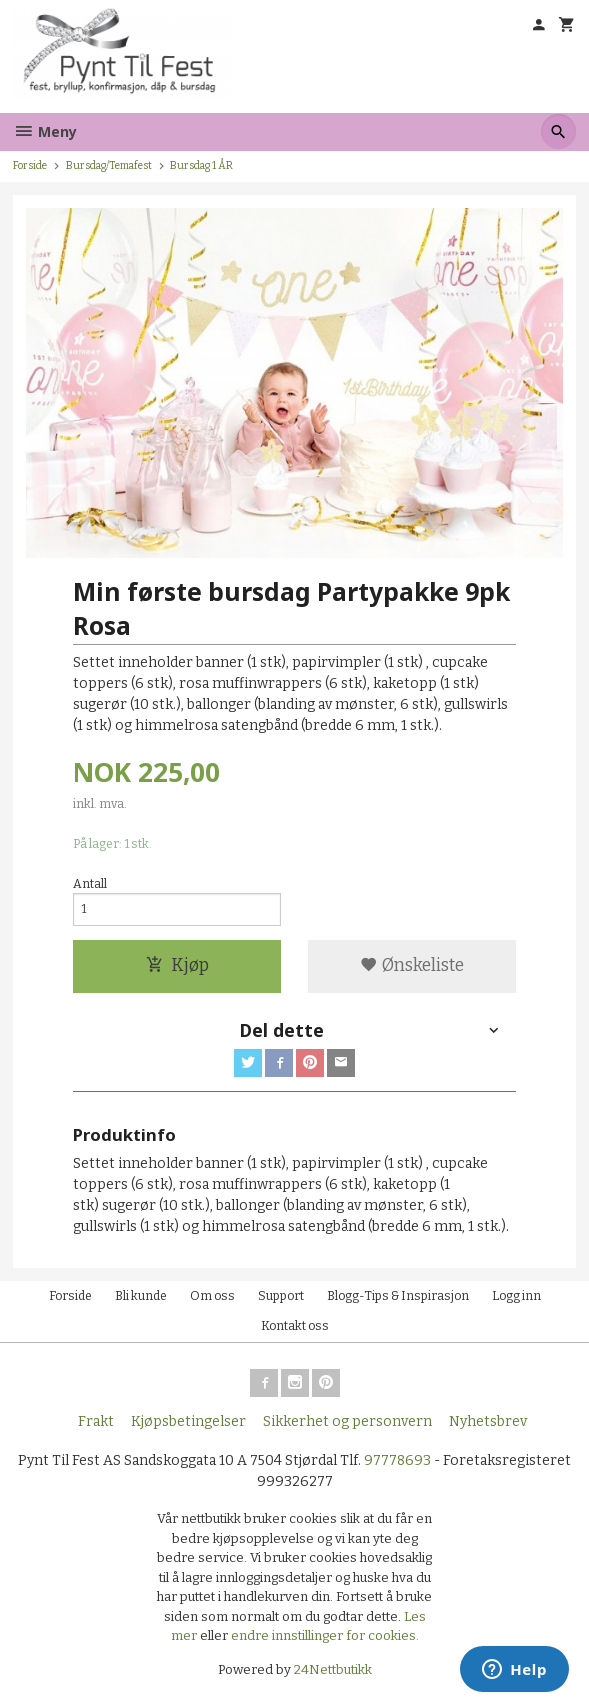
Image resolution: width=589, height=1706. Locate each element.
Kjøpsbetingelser (188, 1421)
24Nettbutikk (333, 1669)
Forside (30, 165)
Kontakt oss (295, 1326)
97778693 (397, 1460)
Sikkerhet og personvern (347, 1421)
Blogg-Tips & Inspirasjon (398, 1296)
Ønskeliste (412, 965)
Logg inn (516, 1296)
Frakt (96, 1421)
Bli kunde (141, 1296)
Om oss (212, 1296)
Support (281, 1296)
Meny (45, 131)
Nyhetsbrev (488, 1421)
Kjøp (177, 965)
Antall (90, 884)
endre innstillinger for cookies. (325, 1635)
